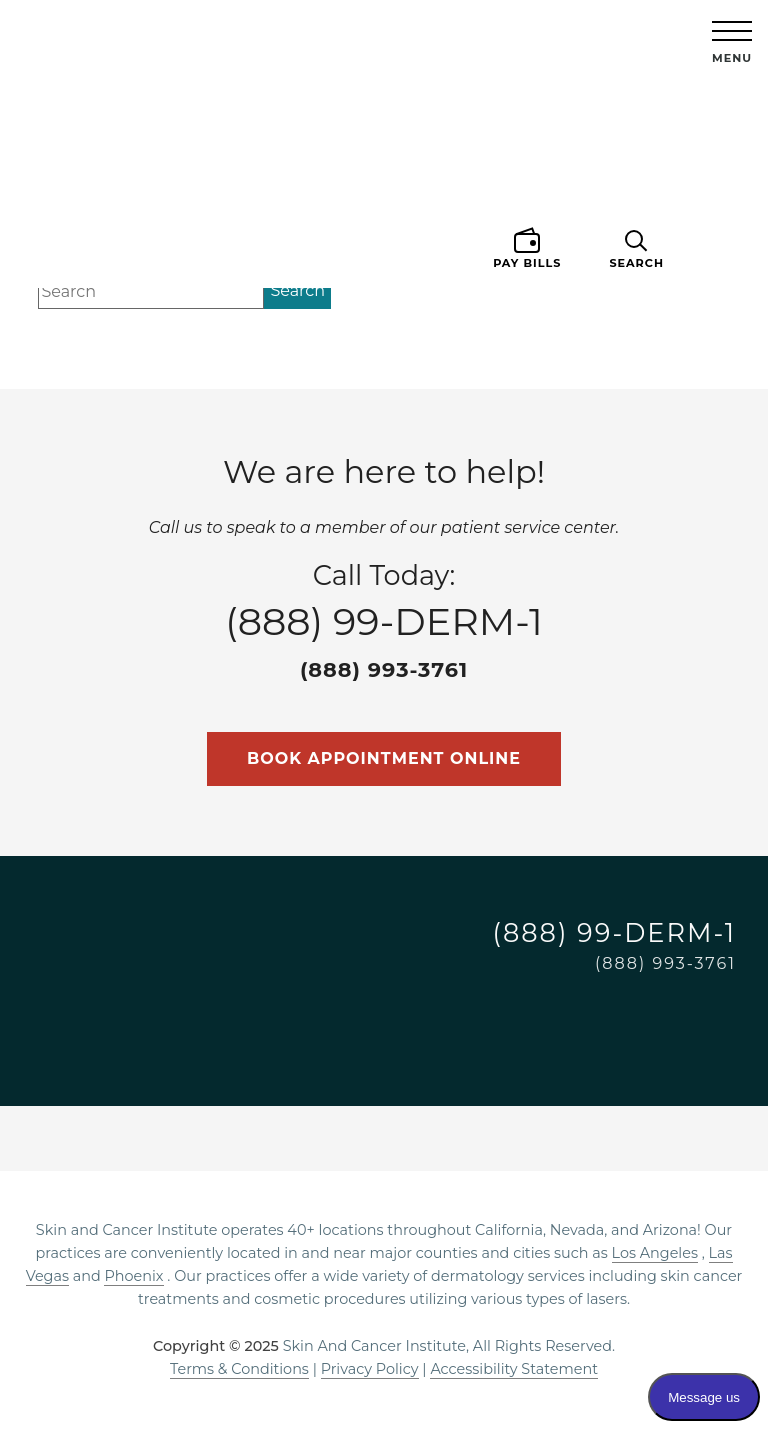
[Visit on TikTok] (714, 1016)
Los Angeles (655, 1253)
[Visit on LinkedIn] (666, 1016)
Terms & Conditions (239, 1369)
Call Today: (384, 621)
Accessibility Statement (514, 1369)
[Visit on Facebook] (618, 1016)
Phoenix (133, 1276)
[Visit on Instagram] (570, 1016)
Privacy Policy (370, 1369)
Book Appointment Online (384, 758)
